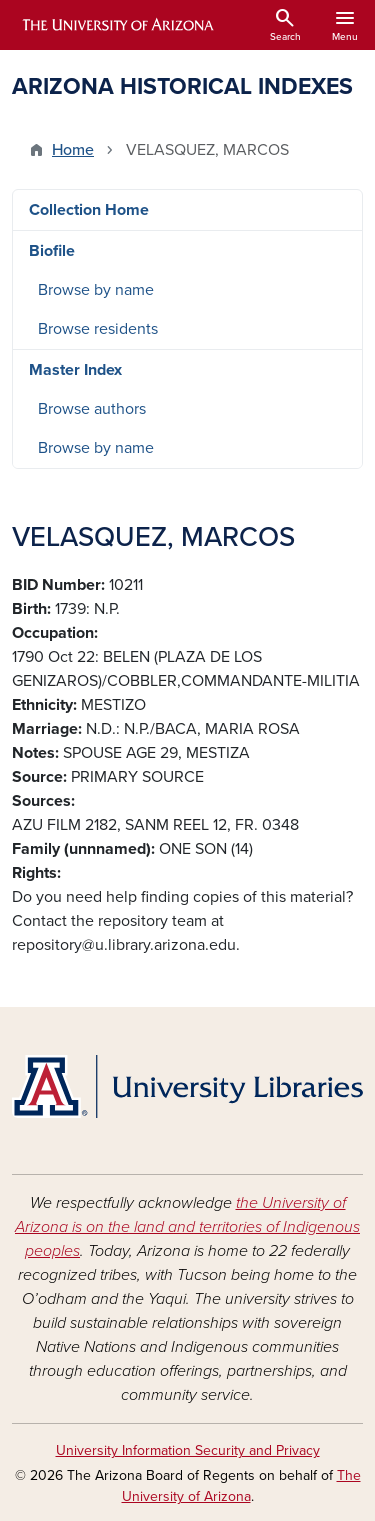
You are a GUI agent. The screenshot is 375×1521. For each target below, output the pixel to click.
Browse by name (96, 290)
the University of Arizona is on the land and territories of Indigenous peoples (187, 1227)
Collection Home (89, 210)
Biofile (52, 251)
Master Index (75, 370)
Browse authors (92, 409)
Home (73, 150)
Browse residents (98, 329)
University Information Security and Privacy (188, 1450)
